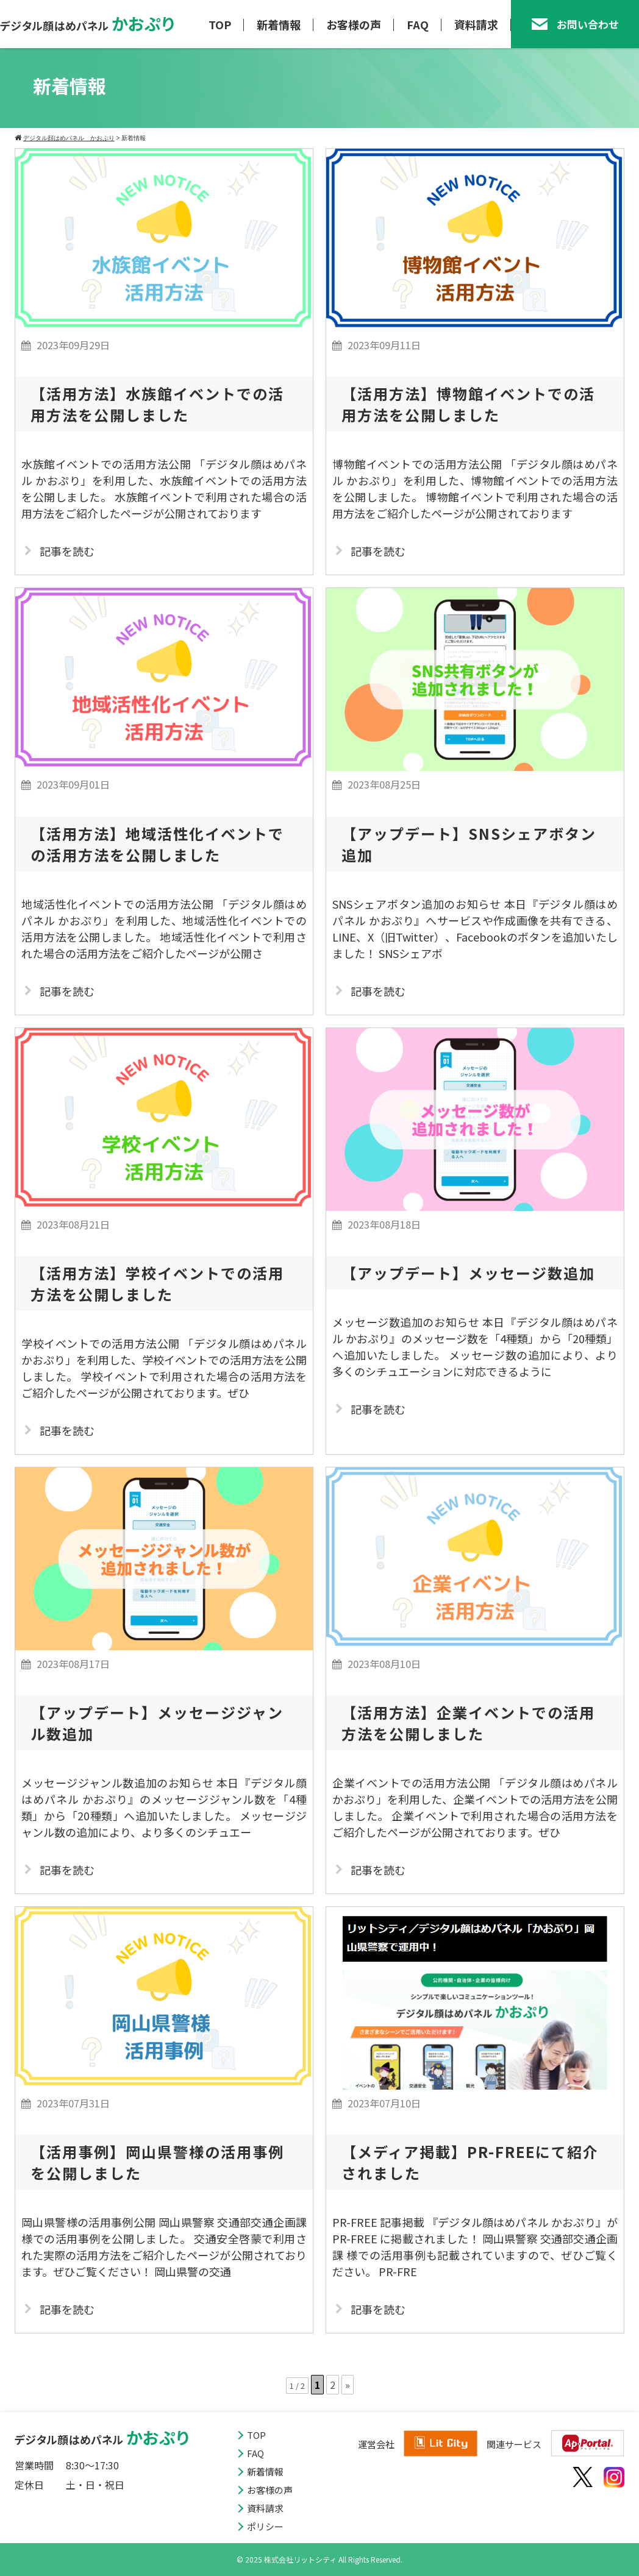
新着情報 (279, 24)
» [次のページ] (347, 2384)
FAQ (418, 24)
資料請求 (476, 24)
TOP (220, 24)
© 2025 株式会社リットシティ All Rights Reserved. (319, 2559)
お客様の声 (353, 24)
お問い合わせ (575, 24)
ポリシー (265, 2526)
